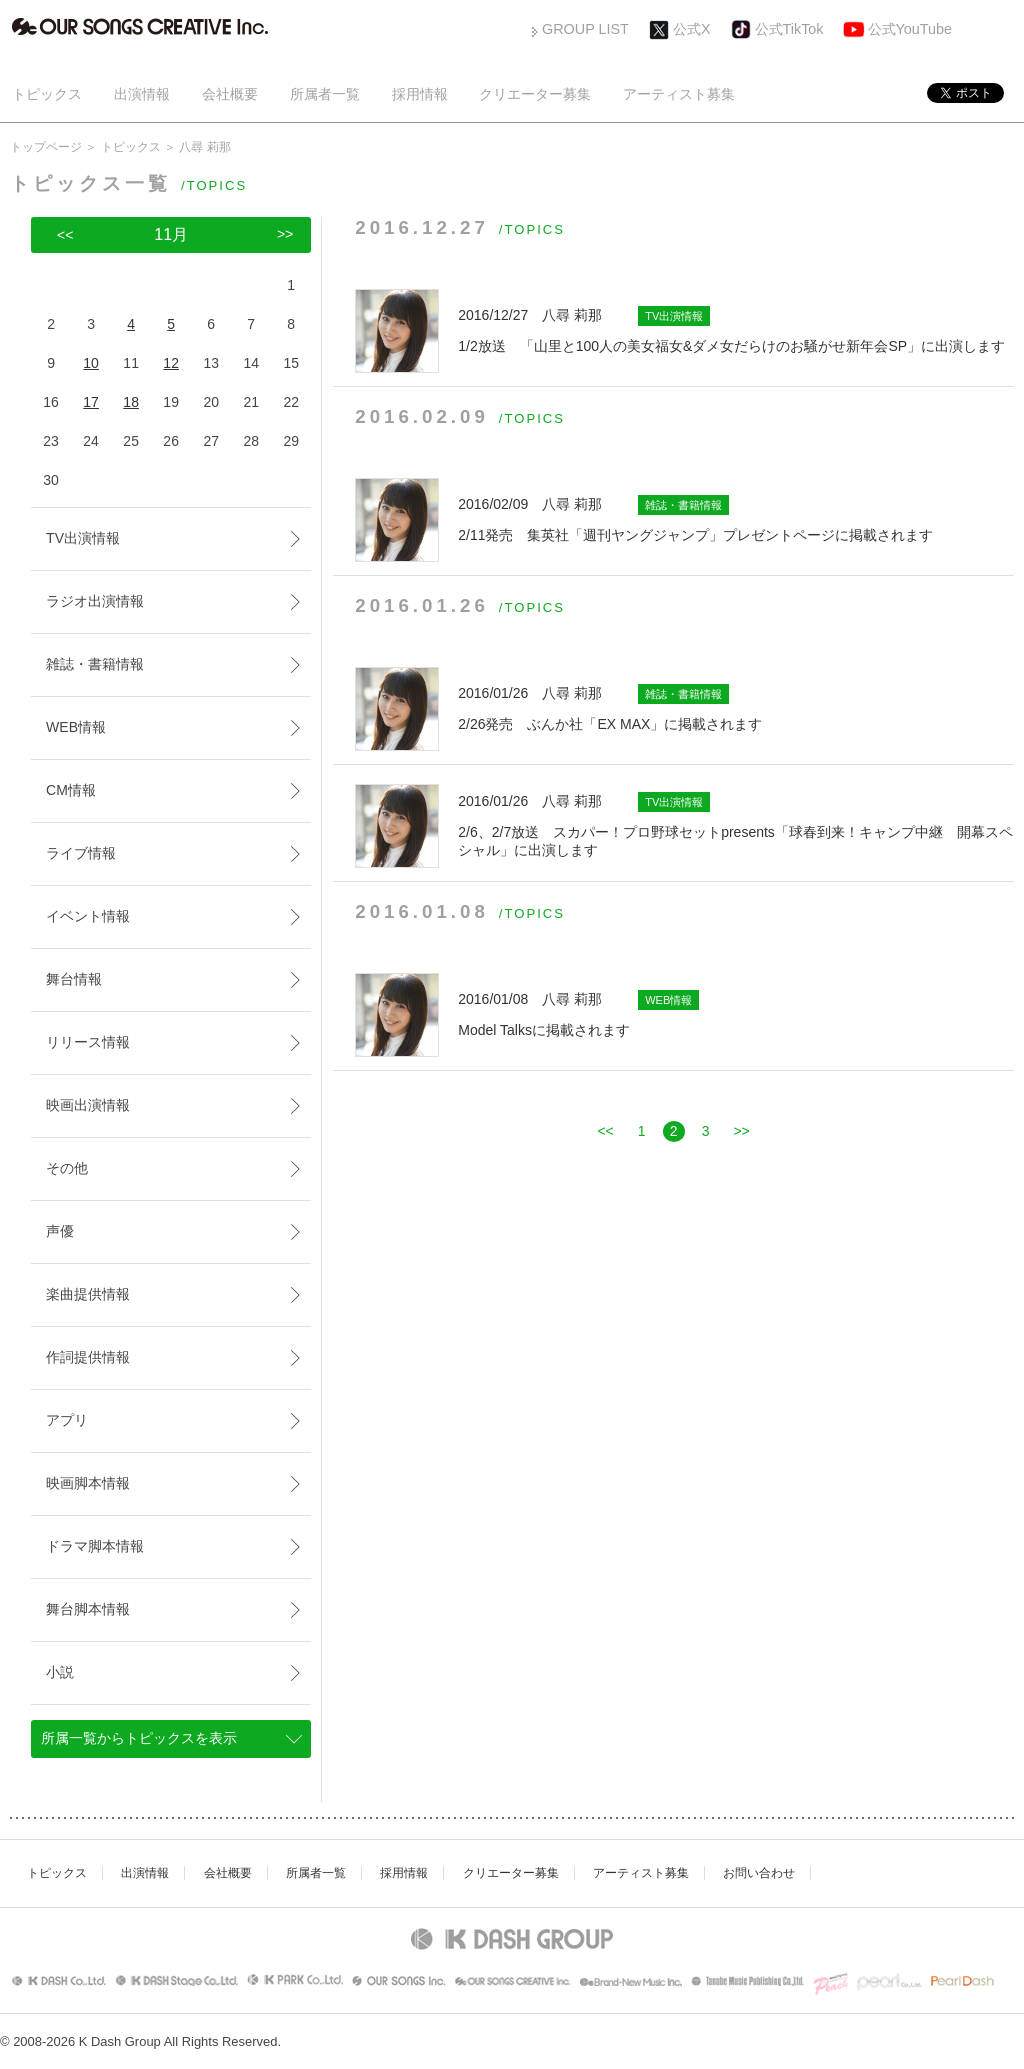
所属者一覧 (325, 94)
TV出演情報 (83, 538)
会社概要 (230, 94)
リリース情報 (88, 1042)
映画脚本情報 (88, 1483)
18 (131, 402)
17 (91, 402)
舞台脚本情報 (88, 1609)
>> (741, 1131)
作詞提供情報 (88, 1357)
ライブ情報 (81, 853)
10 (91, 363)
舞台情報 (74, 979)
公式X (692, 29)
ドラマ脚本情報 (95, 1546)
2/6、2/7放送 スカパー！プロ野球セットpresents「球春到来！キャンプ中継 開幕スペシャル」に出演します (736, 825)
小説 (60, 1672)
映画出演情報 (88, 1105)
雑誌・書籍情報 (95, 664)
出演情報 (142, 94)
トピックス (47, 94)
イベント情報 (88, 916)
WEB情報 (76, 727)
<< (605, 1131)
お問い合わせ (759, 1873)
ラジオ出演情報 (95, 601)
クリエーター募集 (535, 94)
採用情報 (420, 94)
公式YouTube (910, 29)
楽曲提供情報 (88, 1294)
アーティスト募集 (679, 94)
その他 (67, 1168)
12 (171, 363)
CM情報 (71, 790)
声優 (60, 1231)
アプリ (67, 1420)
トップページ (46, 147)
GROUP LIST (585, 29)
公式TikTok (789, 29)
